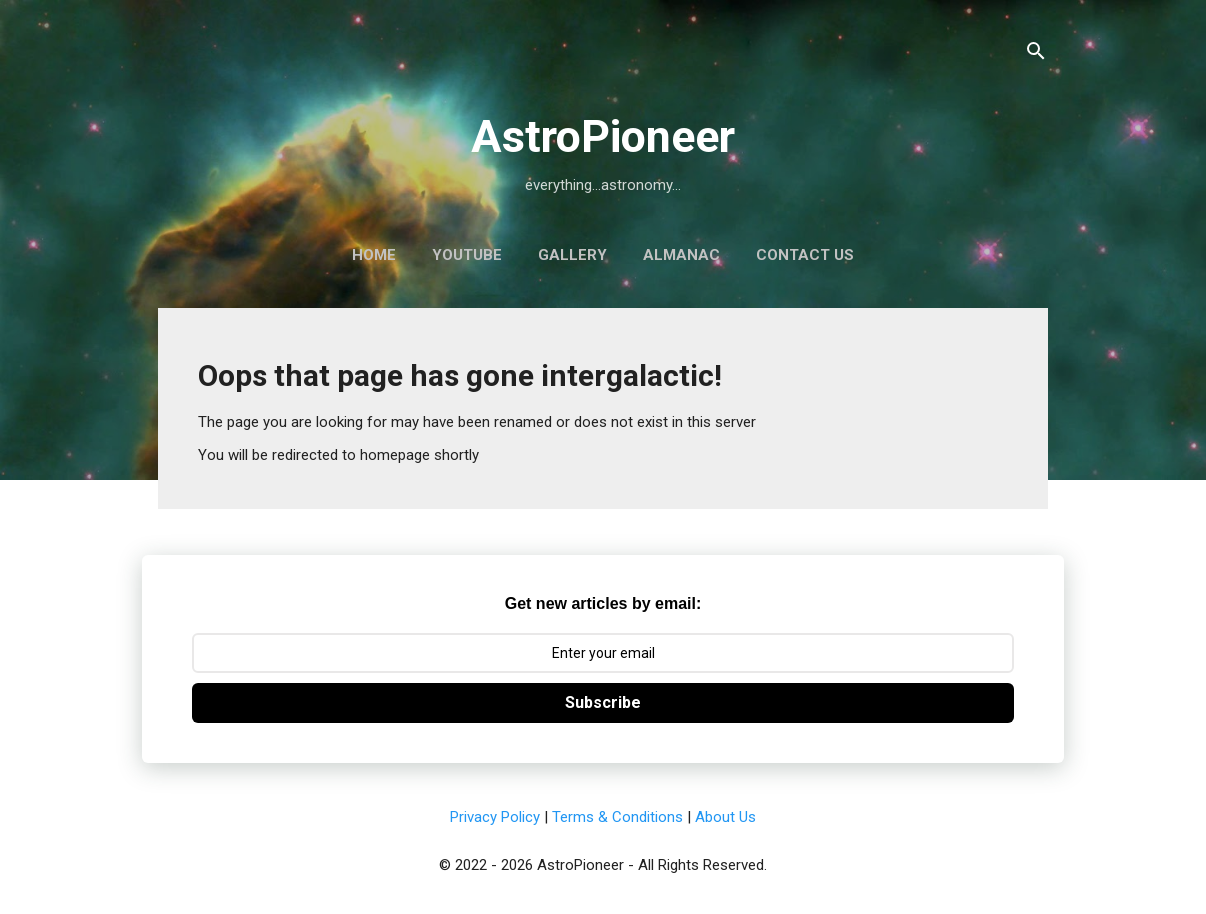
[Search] (1036, 54)
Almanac (681, 255)
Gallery (572, 255)
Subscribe (603, 702)
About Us (725, 817)
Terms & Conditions (617, 817)
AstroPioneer (603, 136)
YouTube (467, 255)
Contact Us (805, 255)
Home (374, 255)
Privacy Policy (495, 817)
